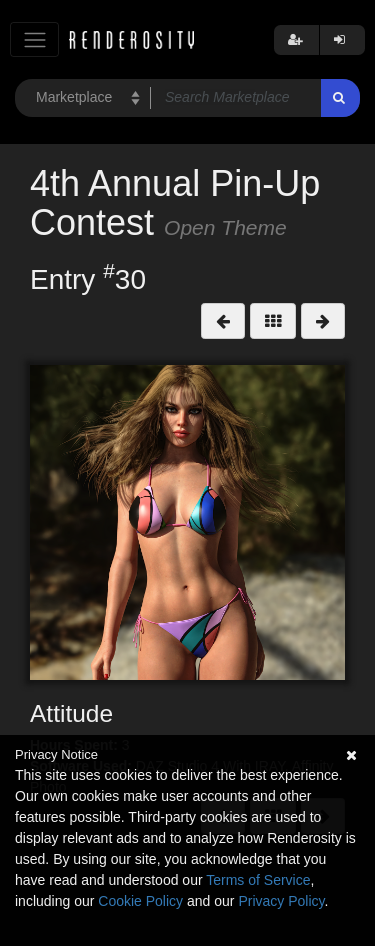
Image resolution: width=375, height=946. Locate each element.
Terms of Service (258, 880)
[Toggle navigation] (34, 39)
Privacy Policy (281, 901)
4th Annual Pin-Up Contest (175, 203)
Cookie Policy (140, 901)
